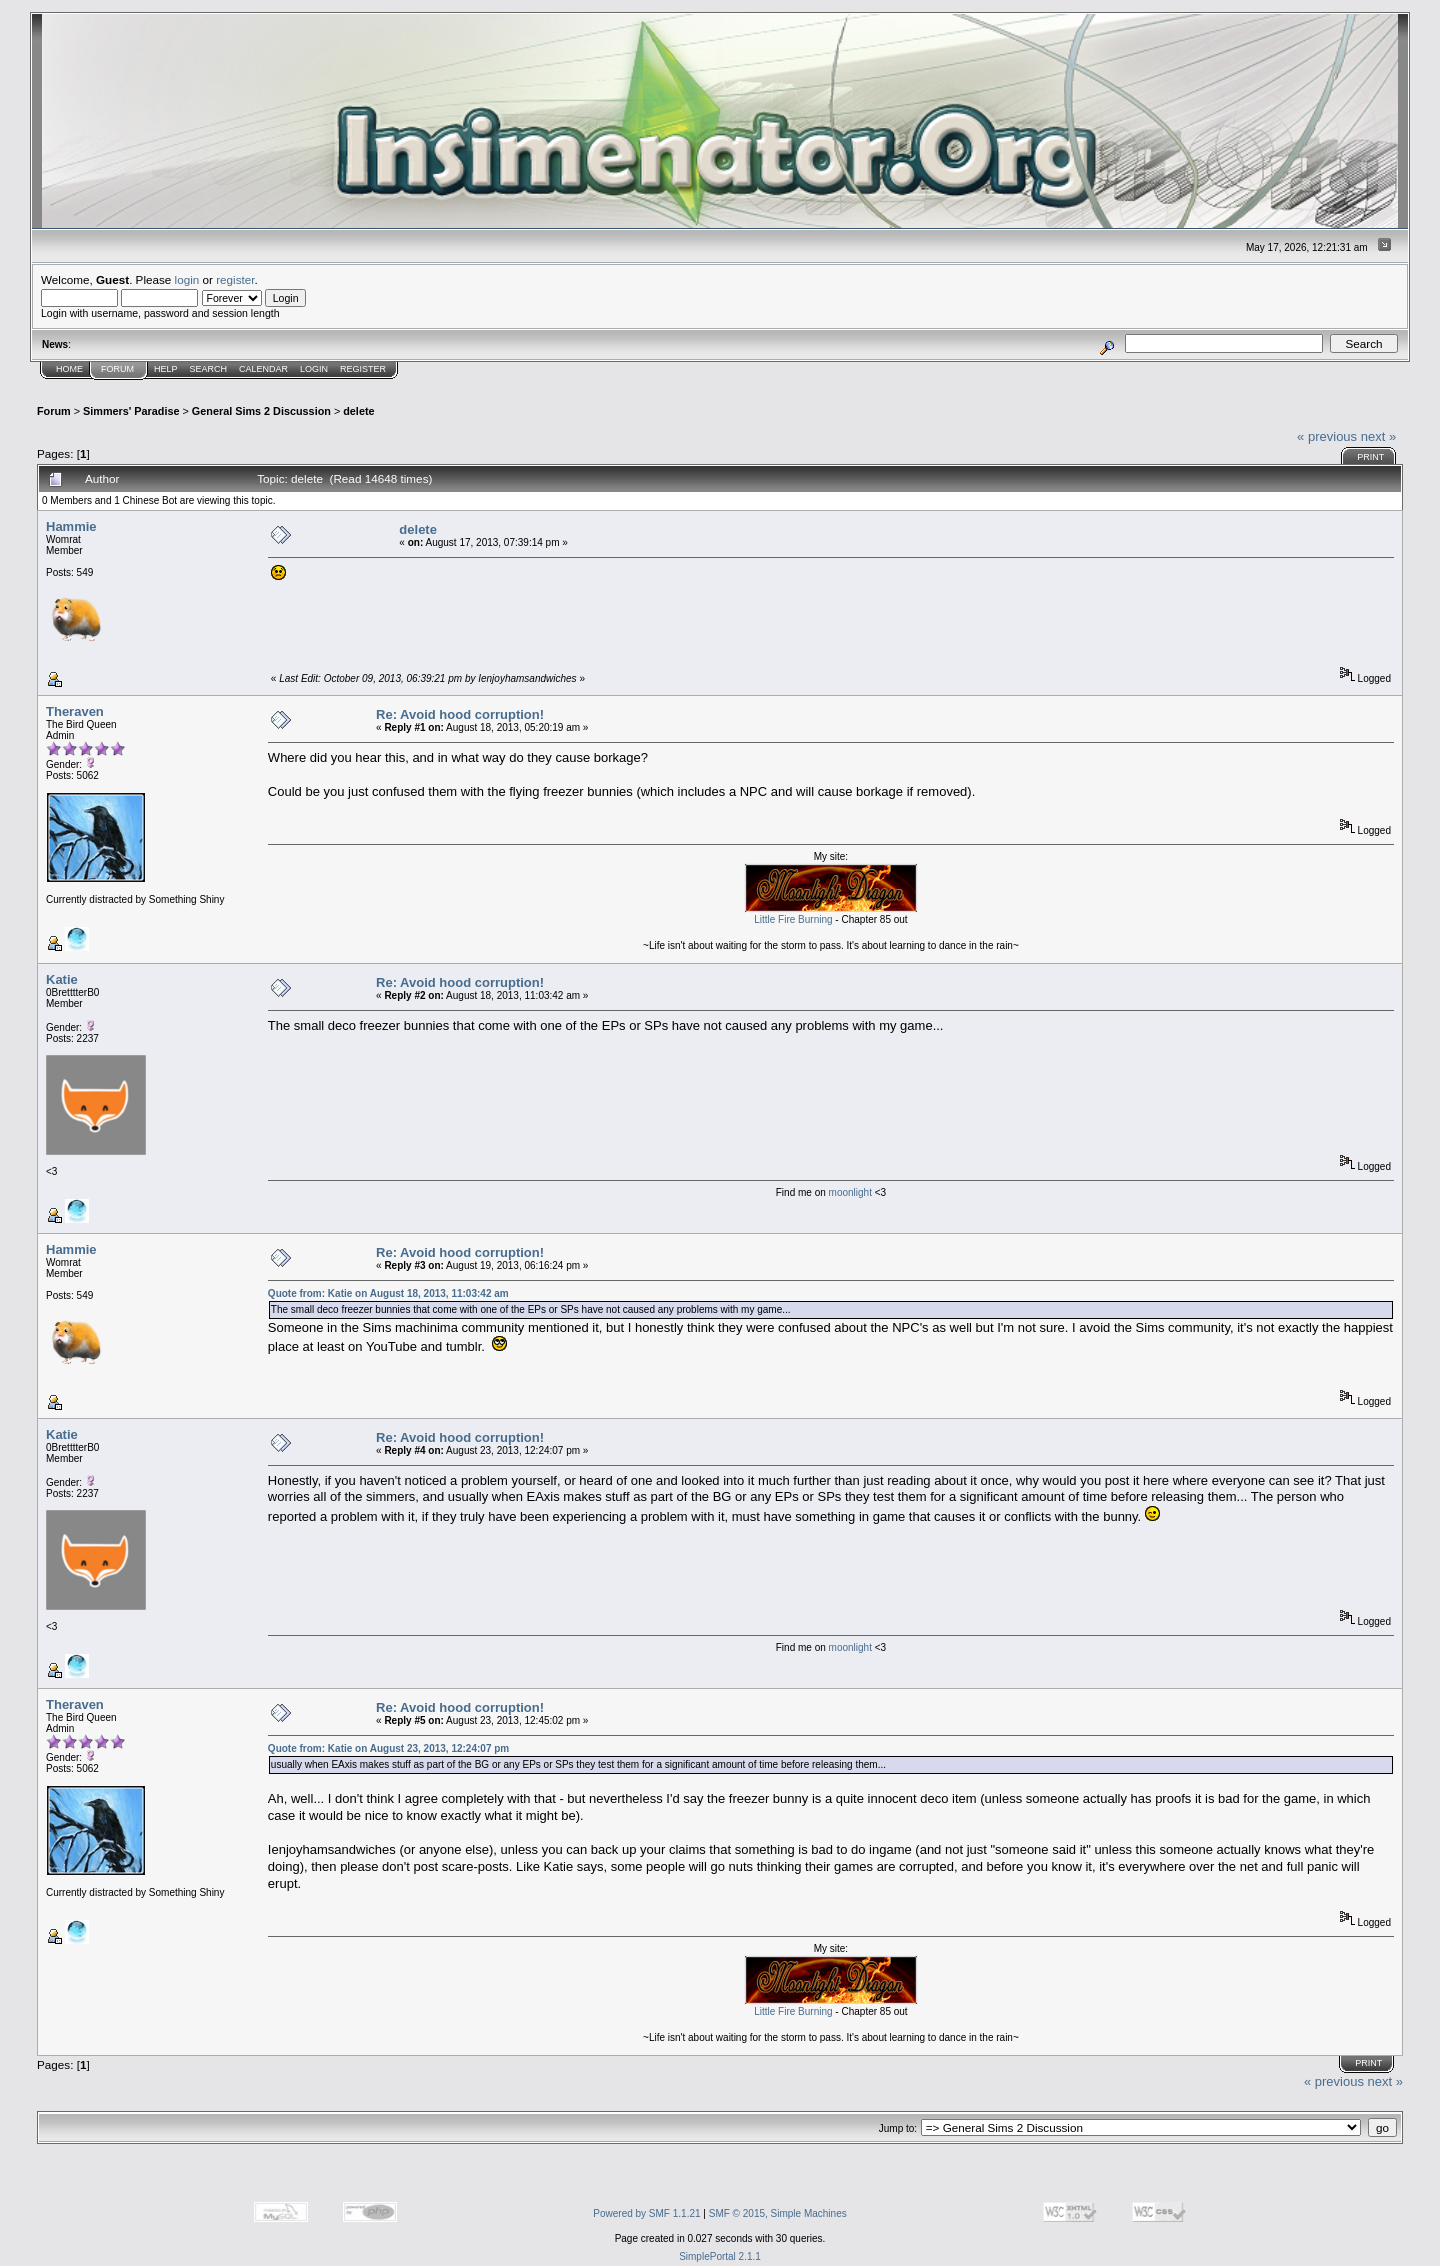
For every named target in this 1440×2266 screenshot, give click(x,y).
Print (1370, 457)
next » (1378, 436)
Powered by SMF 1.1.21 (646, 2213)
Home (69, 369)
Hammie (71, 526)
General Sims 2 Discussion (261, 411)
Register (363, 369)
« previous (1327, 436)
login (187, 279)
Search (209, 369)
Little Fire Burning (793, 919)
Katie (62, 979)
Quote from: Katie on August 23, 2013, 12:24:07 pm (388, 1748)
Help (166, 369)
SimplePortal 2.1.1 (720, 2256)
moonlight (852, 1192)
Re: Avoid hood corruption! (460, 714)
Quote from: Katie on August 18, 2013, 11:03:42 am (388, 1293)
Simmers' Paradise (131, 411)
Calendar (263, 369)
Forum (117, 369)
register (235, 279)
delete (358, 411)
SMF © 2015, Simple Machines (778, 2213)
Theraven (75, 711)
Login (314, 369)
